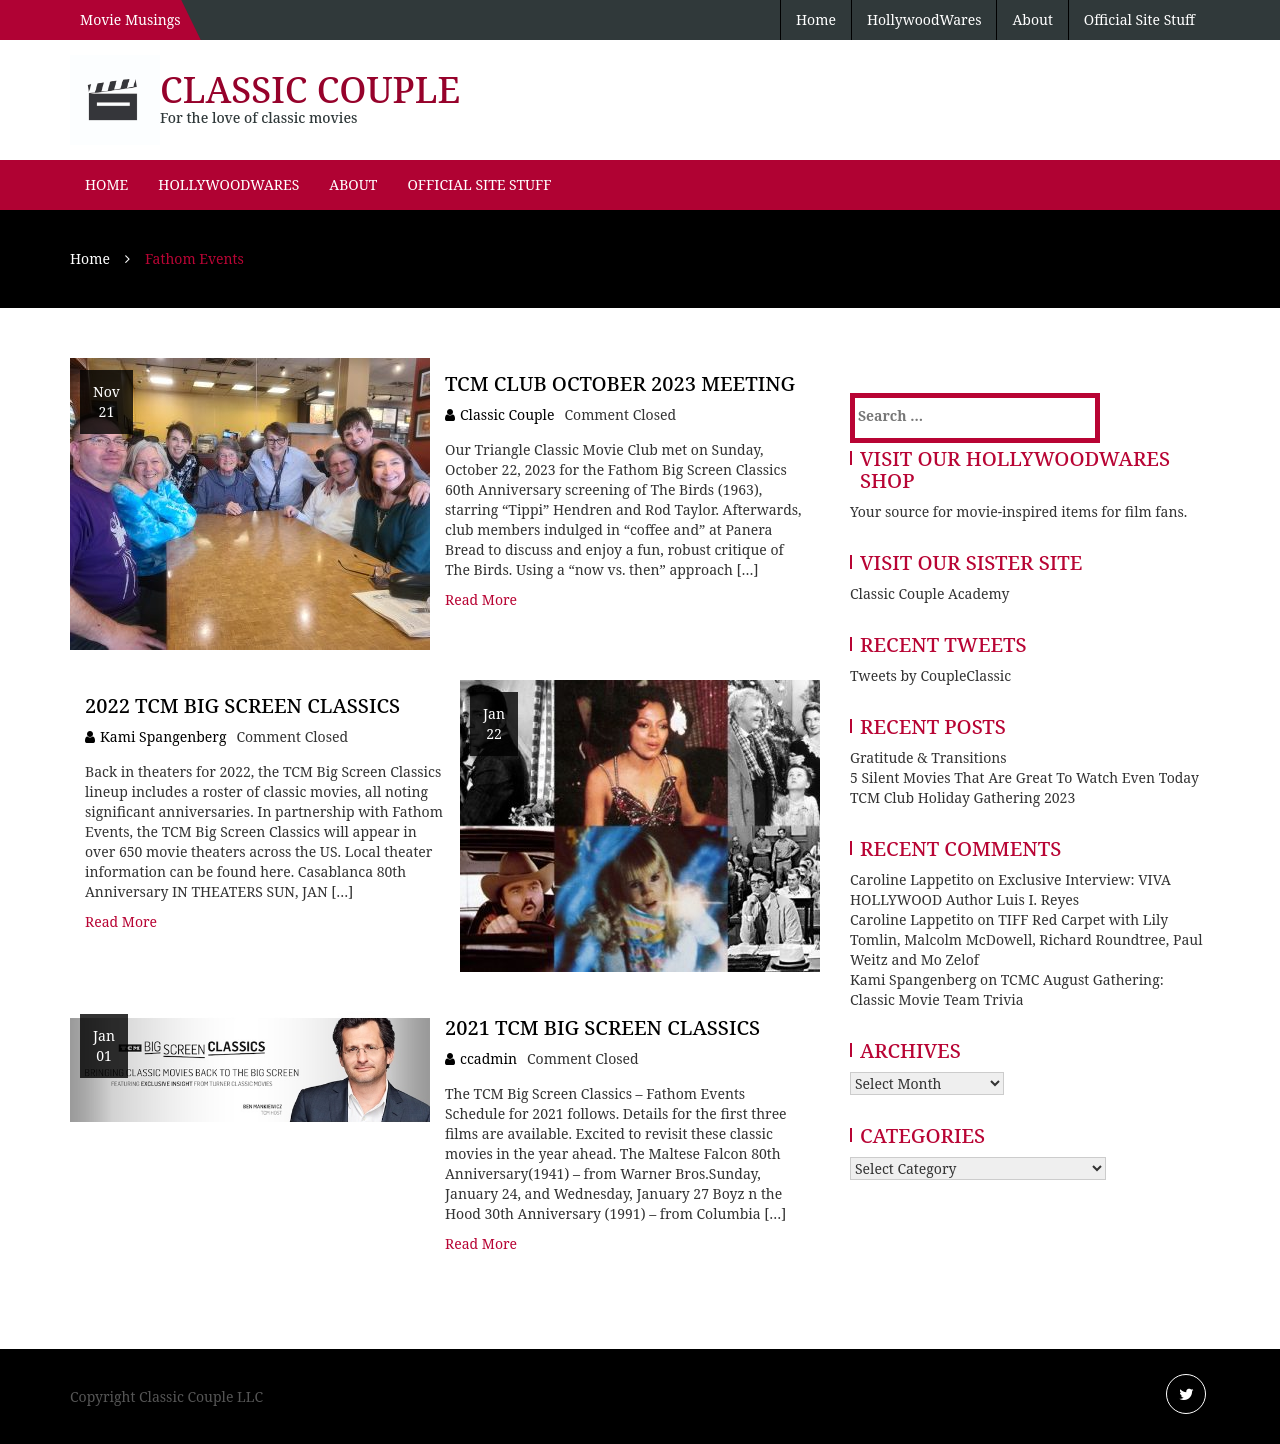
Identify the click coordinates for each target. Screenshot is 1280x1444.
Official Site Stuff (1139, 19)
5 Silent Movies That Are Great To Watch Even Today (1024, 777)
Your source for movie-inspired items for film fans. (1018, 511)
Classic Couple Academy (929, 593)
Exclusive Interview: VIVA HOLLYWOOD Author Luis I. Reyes (1010, 889)
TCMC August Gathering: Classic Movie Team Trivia (1007, 989)
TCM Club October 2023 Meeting (620, 383)
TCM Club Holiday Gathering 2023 (962, 797)
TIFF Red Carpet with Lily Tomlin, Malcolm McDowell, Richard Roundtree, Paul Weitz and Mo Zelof (1026, 939)
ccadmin (488, 1058)
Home (816, 19)
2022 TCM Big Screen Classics (242, 705)
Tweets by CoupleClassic (930, 675)
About (1032, 19)
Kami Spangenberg (163, 736)
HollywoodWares (924, 19)
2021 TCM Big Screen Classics (602, 1027)
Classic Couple (310, 89)
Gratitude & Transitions (928, 757)
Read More (481, 599)
